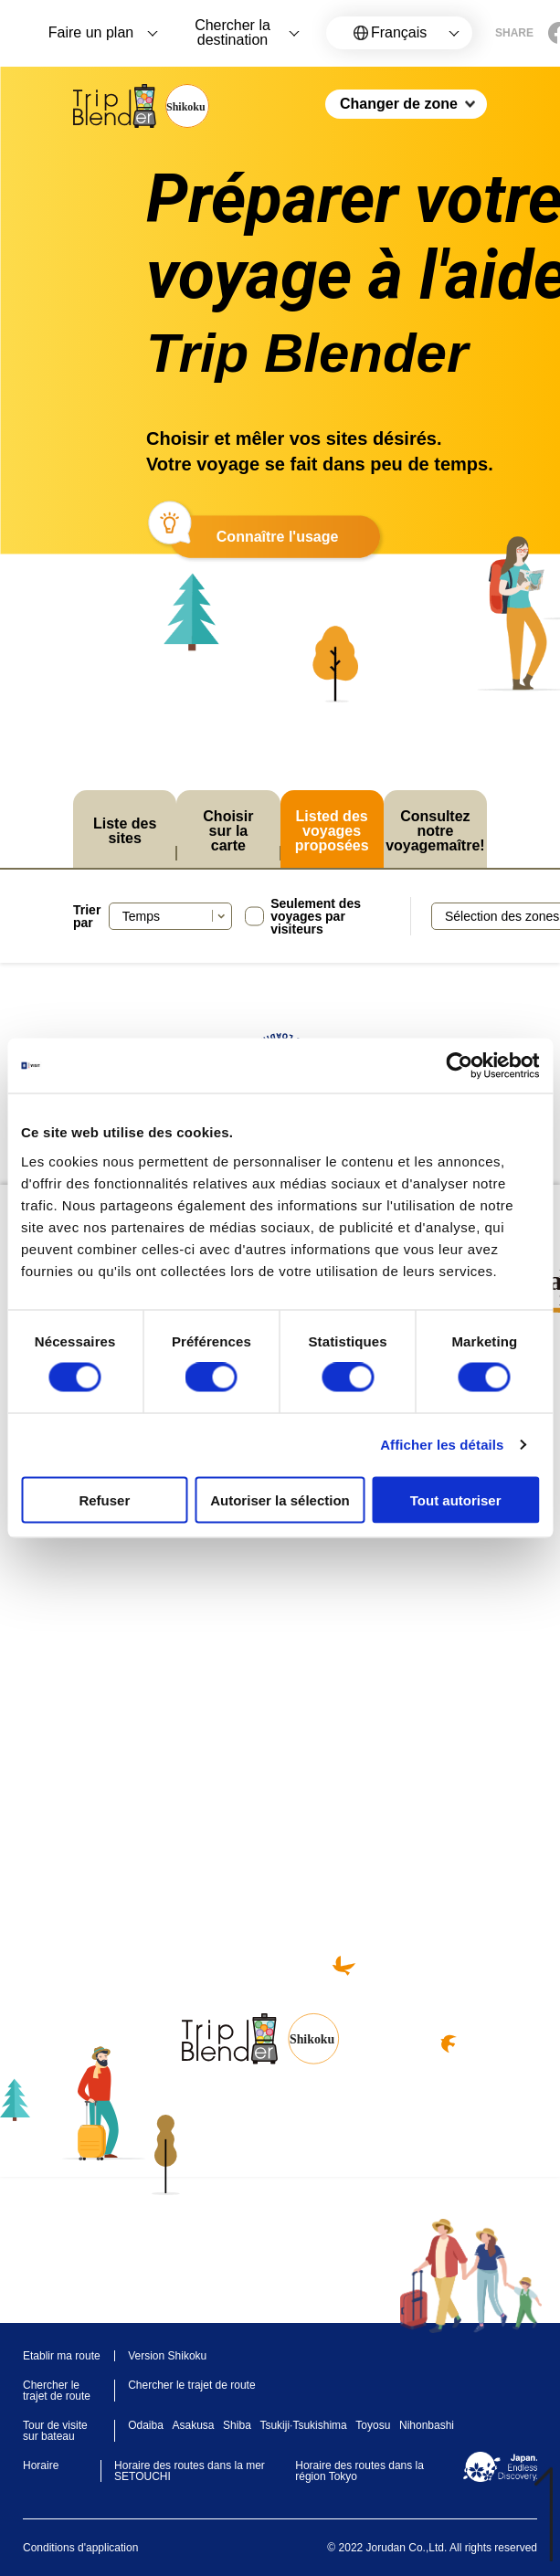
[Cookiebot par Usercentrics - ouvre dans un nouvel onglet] (459, 1066)
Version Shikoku (167, 2355)
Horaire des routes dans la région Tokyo (359, 2471)
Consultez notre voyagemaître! (435, 830)
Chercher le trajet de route (191, 2385)
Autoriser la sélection (280, 1499)
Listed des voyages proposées (332, 830)
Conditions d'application (80, 2547)
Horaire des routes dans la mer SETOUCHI (189, 2471)
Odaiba (146, 2425)
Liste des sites (124, 831)
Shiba (237, 2425)
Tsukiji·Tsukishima (302, 2425)
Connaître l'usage (278, 536)
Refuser (104, 1499)
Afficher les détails (441, 1444)
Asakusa (193, 2425)
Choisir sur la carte (228, 830)
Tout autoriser (456, 1499)
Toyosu (372, 2425)
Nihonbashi (426, 2425)
